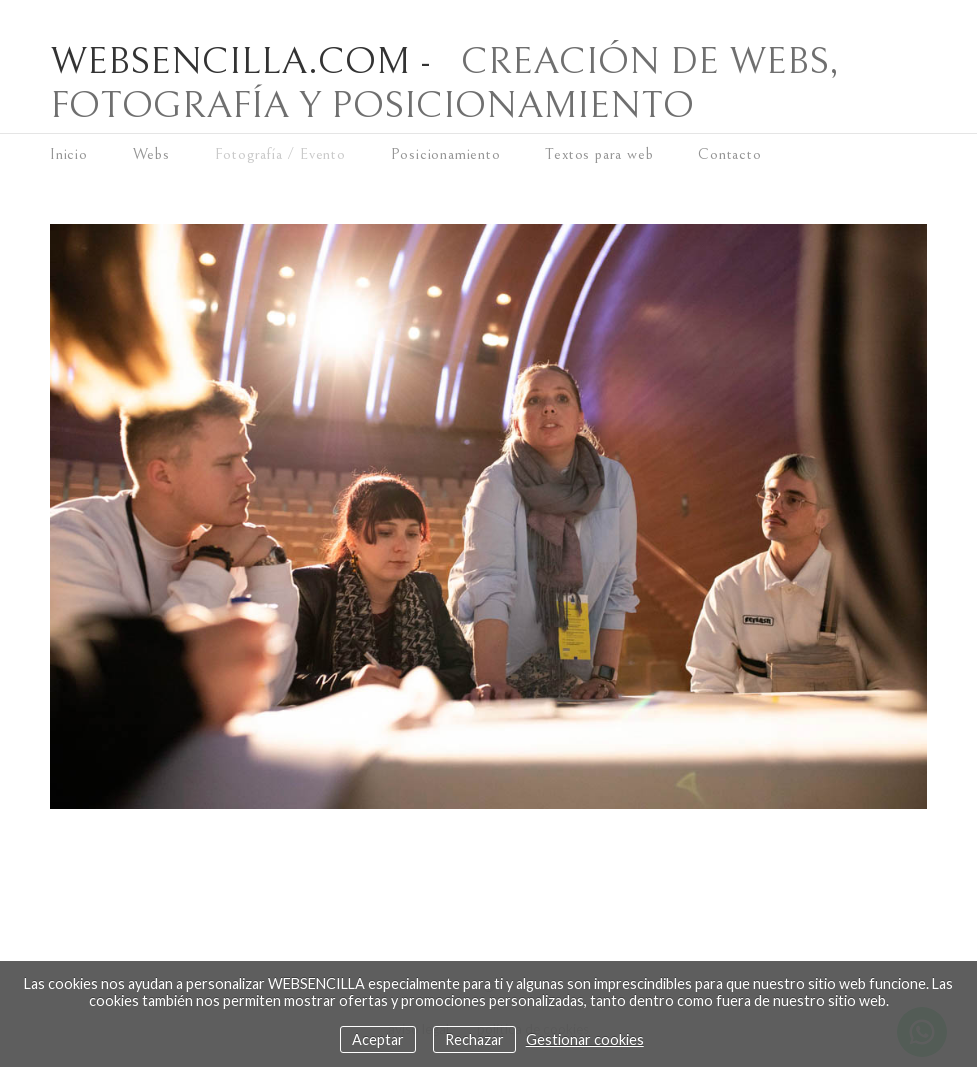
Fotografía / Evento (280, 154)
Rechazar (474, 1039)
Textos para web (599, 154)
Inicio (69, 154)
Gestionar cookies (585, 1039)
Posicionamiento (446, 154)
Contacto (729, 154)
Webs (151, 154)
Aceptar (378, 1039)
